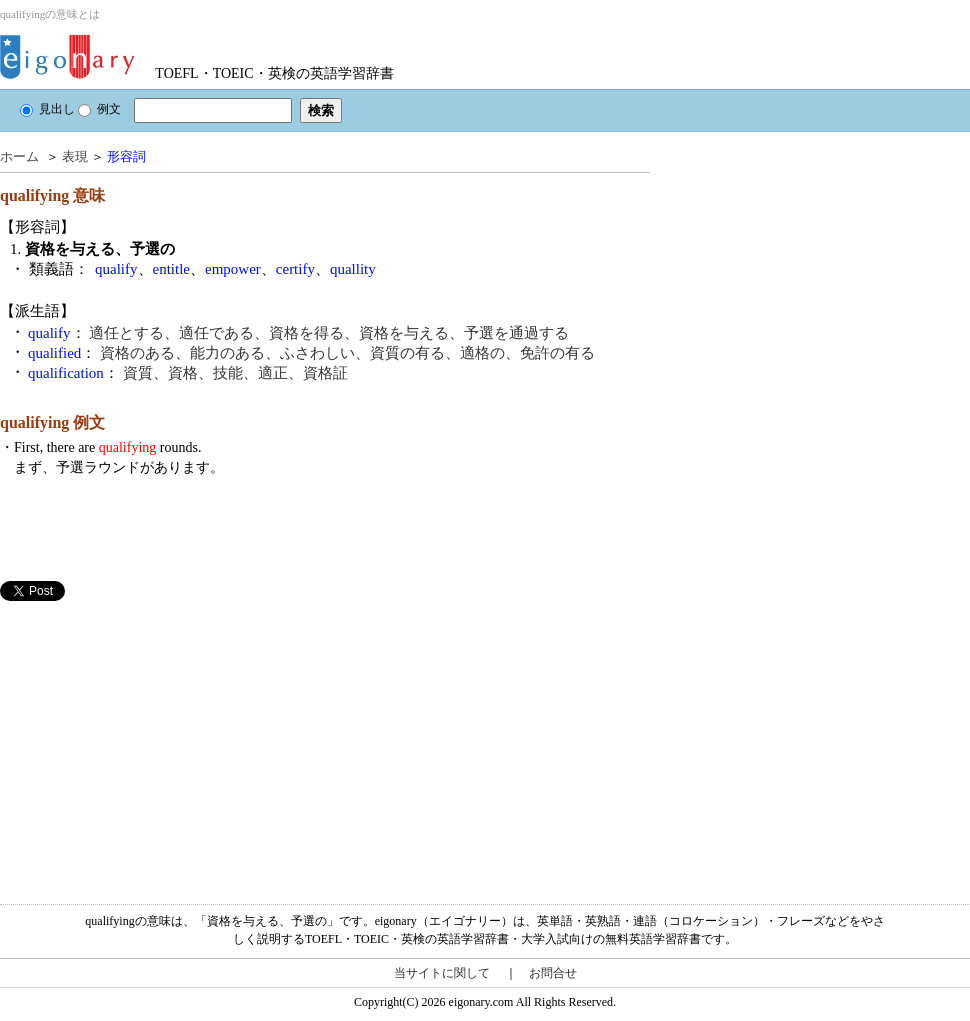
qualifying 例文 (52, 422)
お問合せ (553, 973)
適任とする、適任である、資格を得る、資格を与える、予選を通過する (329, 333)
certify (295, 269)
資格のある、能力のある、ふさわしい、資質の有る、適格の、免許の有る (347, 353)
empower (233, 269)
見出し (47, 109)
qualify (116, 269)
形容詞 (126, 156)
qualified (54, 353)
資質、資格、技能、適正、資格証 (235, 373)
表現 (75, 156)
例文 (99, 109)
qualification (66, 373)
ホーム (19, 156)
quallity (353, 269)
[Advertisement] (150, 741)
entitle (172, 269)
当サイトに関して (442, 973)
